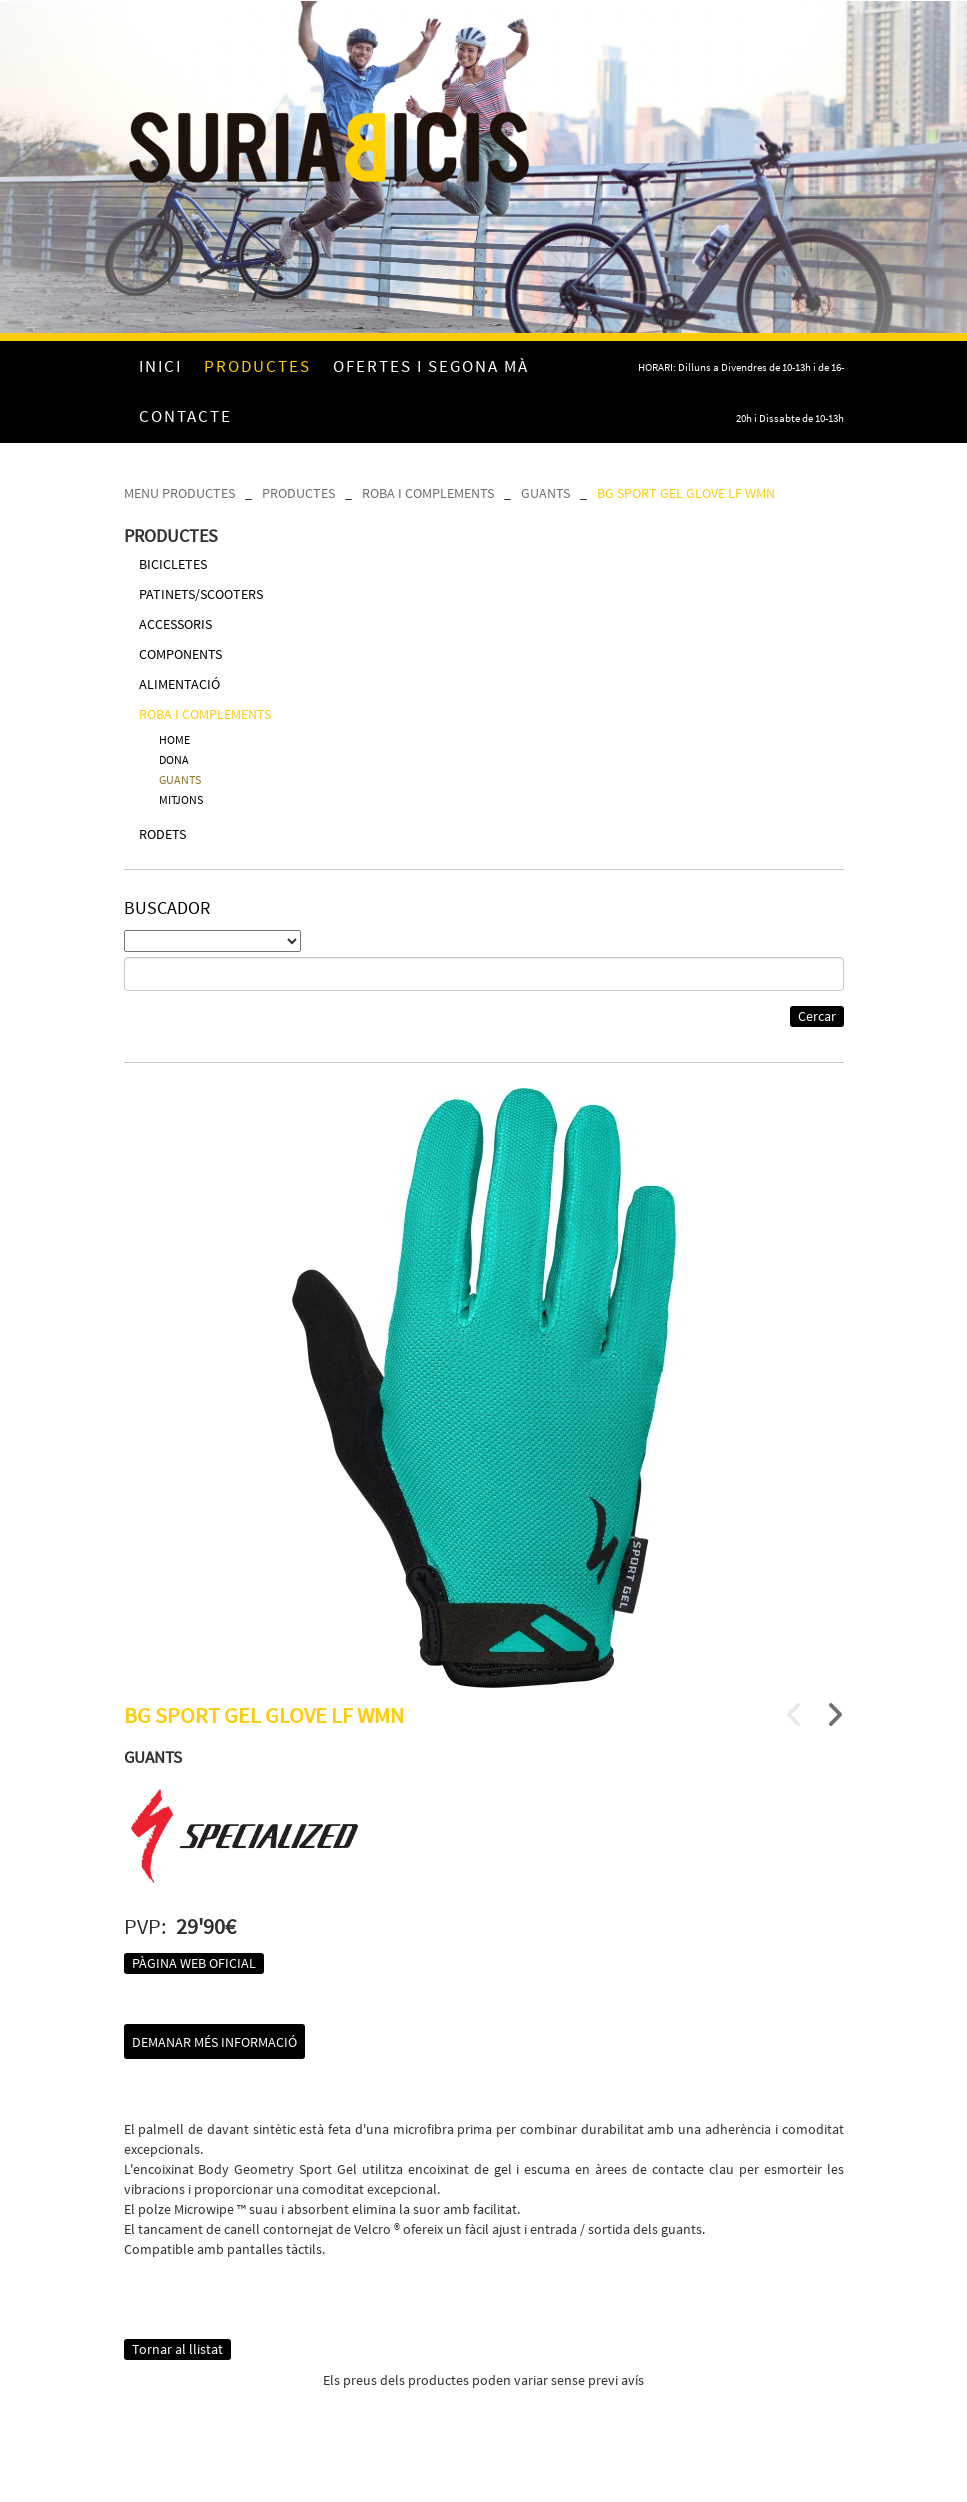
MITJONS (181, 799)
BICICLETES (173, 564)
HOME (174, 739)
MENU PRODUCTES (179, 493)
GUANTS (545, 493)
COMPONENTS (180, 654)
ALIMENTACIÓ (179, 684)
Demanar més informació (214, 2042)
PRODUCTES (298, 493)
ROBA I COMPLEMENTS (428, 493)
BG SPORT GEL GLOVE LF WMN (686, 493)
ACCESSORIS (175, 624)
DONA (174, 759)
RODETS (162, 834)
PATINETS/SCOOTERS (201, 594)
